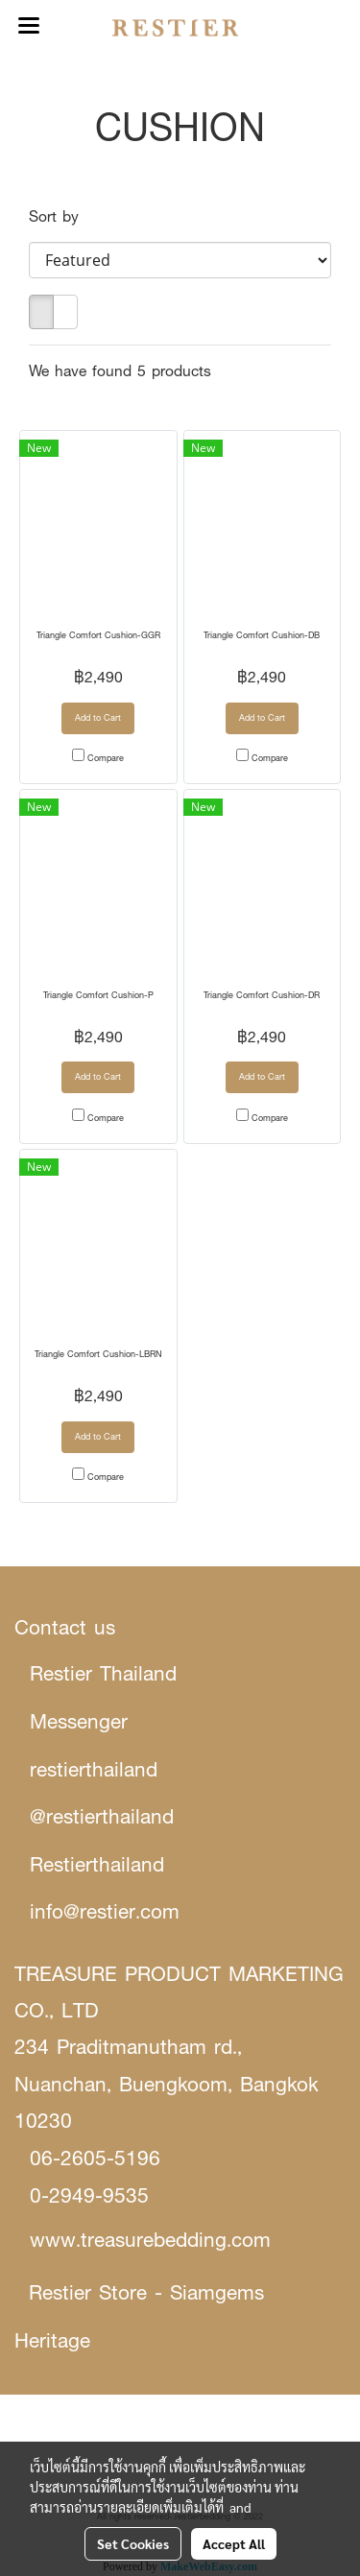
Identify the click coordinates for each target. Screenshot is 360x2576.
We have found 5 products (120, 371)
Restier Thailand (103, 1673)
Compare (105, 758)
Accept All (234, 2543)
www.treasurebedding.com (150, 2239)
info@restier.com (105, 1911)
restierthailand (93, 1769)
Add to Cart (98, 717)
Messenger (79, 1721)
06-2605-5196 (95, 2158)
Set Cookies (133, 2543)
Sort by (62, 216)
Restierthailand (97, 1864)
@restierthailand (102, 1816)
